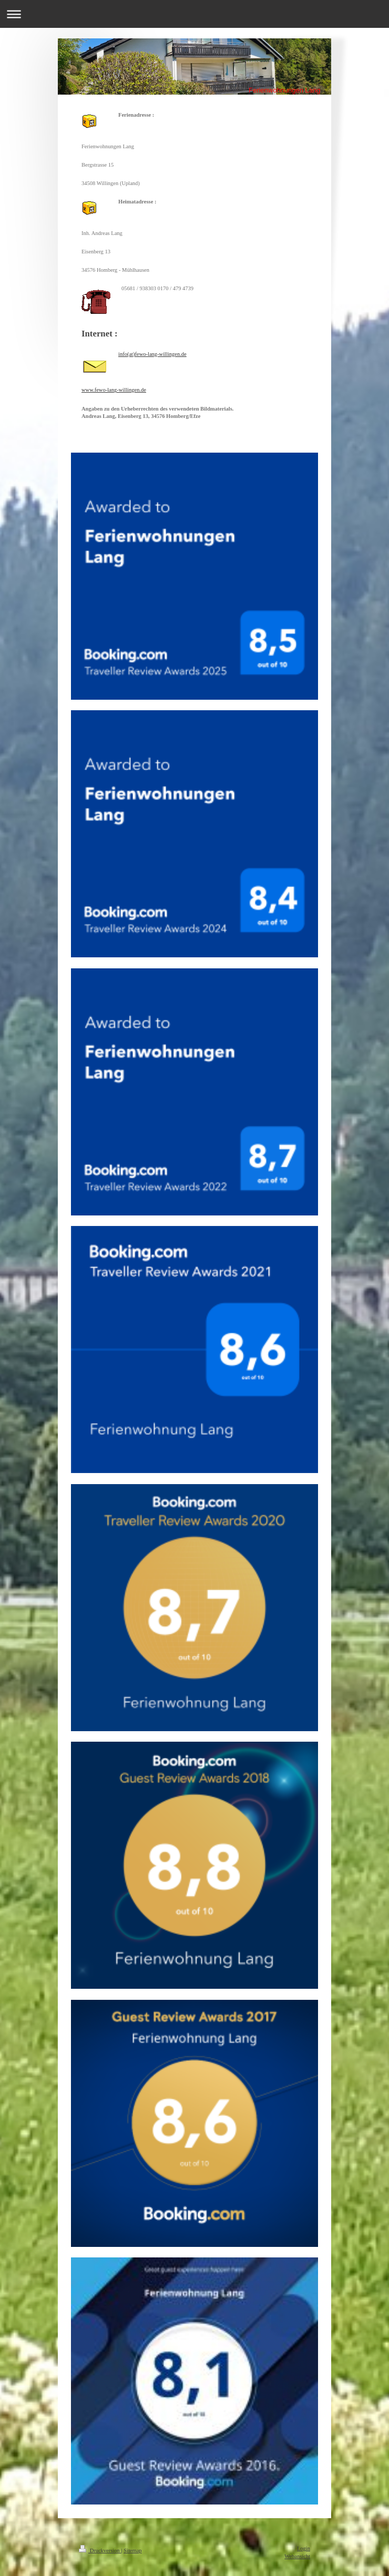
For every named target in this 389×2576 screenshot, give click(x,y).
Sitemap (132, 2550)
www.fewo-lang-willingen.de (113, 390)
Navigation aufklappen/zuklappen (194, 14)
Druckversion (100, 2550)
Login (303, 2548)
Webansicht (297, 2556)
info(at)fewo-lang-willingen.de (152, 354)
